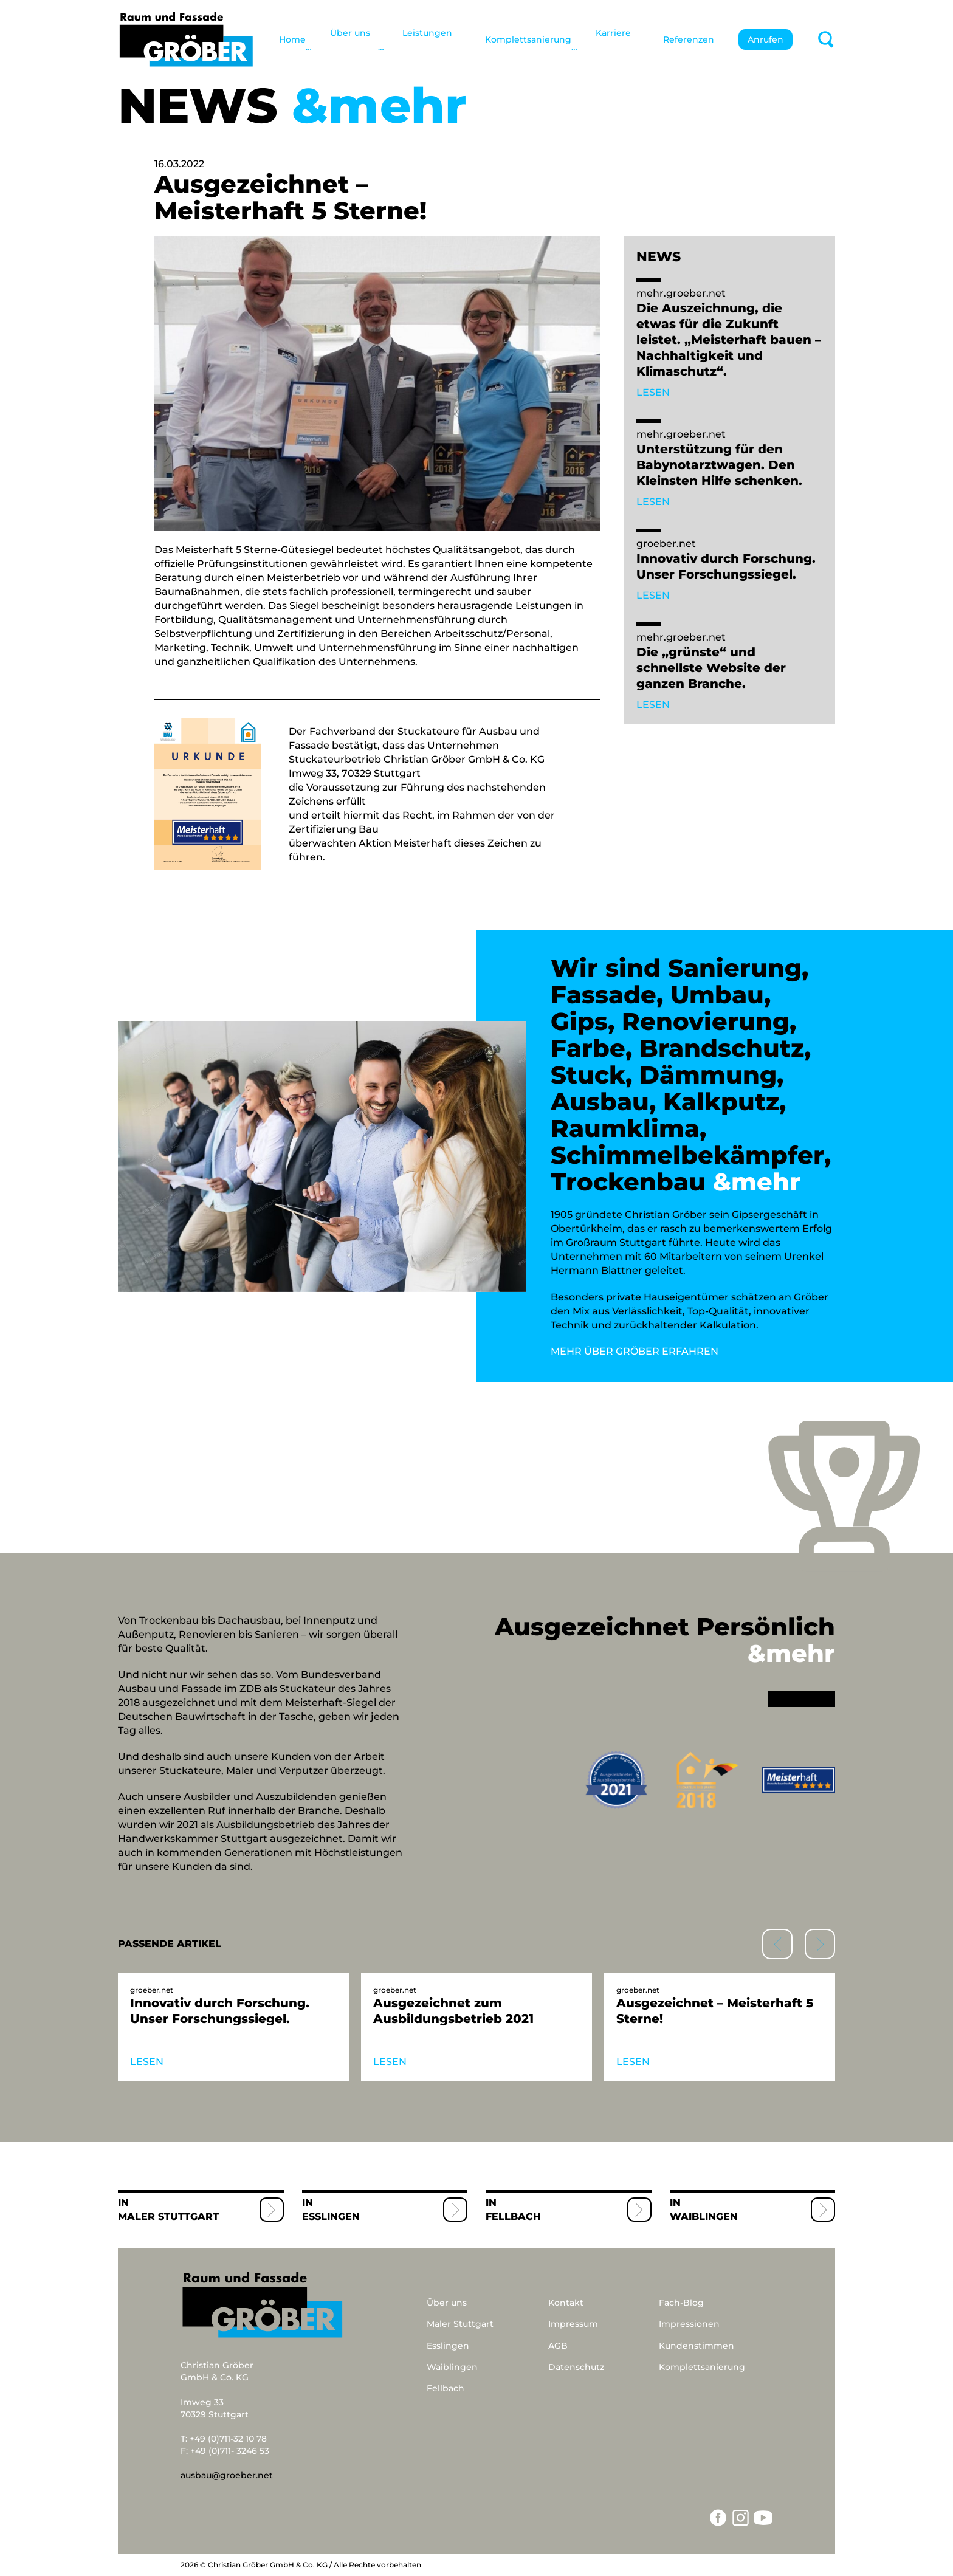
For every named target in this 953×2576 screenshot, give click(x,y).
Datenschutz (576, 2366)
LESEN (653, 392)
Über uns (447, 2302)
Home (292, 39)
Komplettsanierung (528, 39)
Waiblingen (704, 2216)
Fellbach (513, 2216)
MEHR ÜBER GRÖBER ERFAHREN (634, 1351)
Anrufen (765, 39)
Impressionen (689, 2323)
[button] (820, 1944)
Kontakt (565, 2302)
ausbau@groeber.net (227, 2475)
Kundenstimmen (696, 2345)
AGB (558, 2345)
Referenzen (688, 39)
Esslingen (331, 2216)
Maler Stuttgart (168, 2216)
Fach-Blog (681, 2302)
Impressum (573, 2323)
